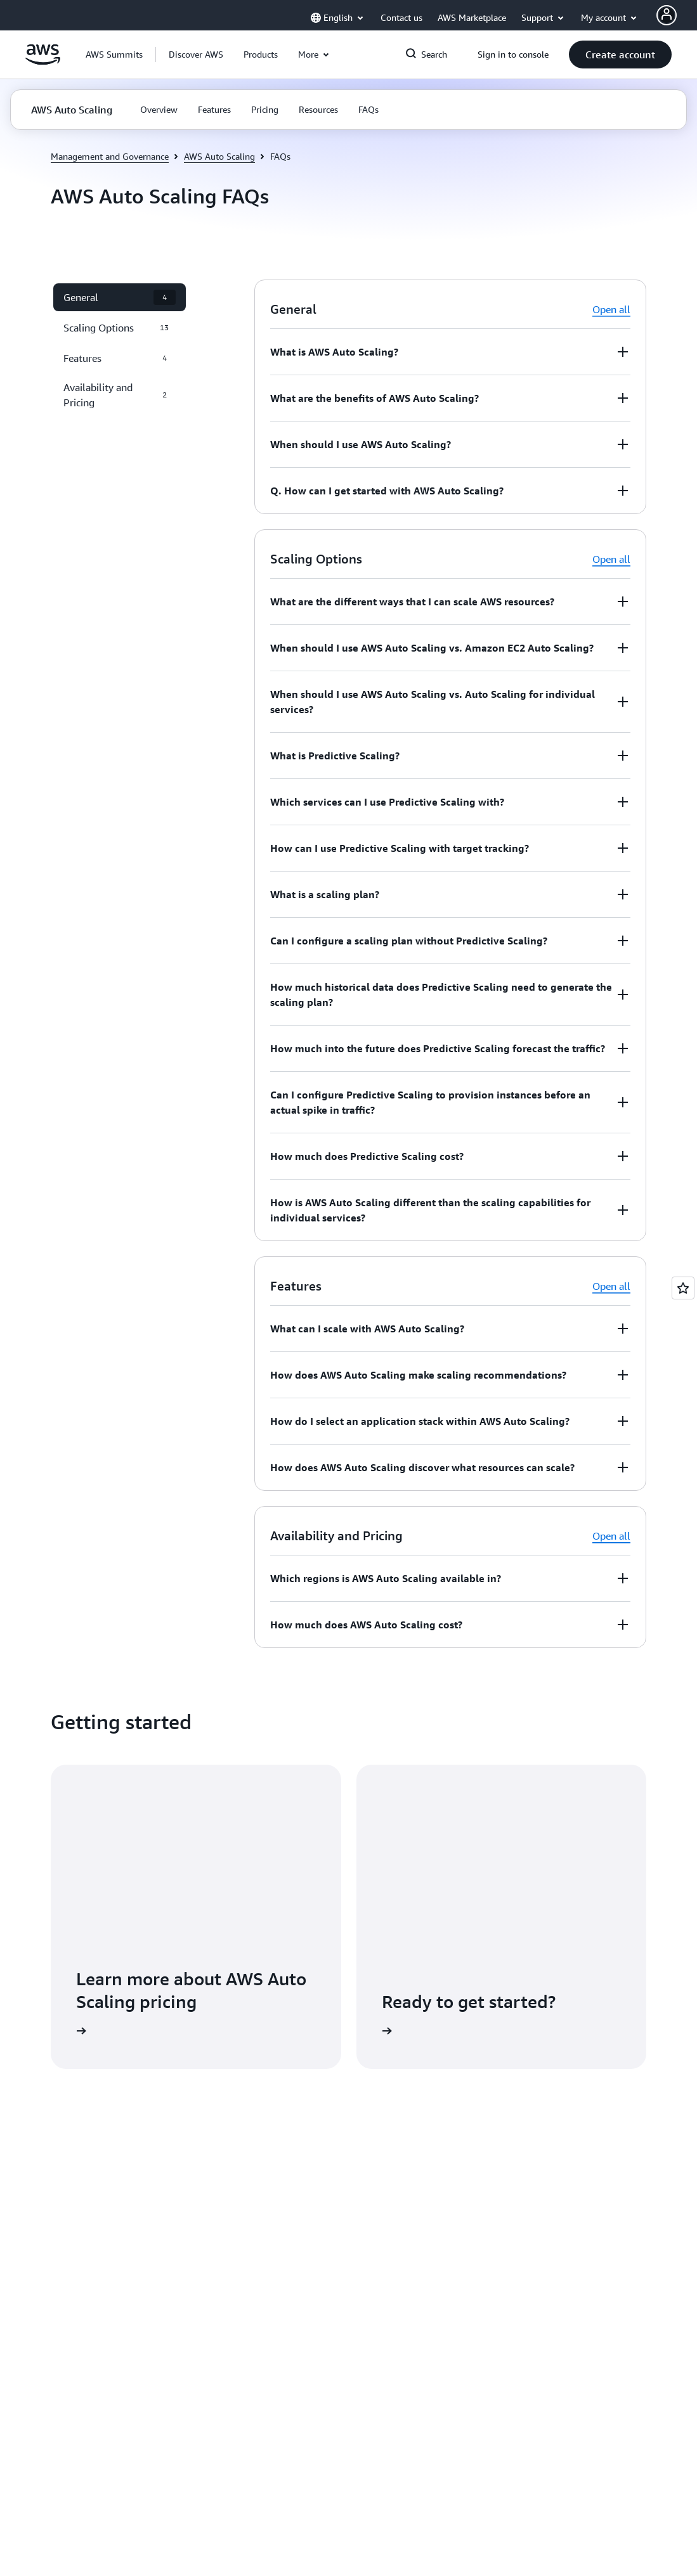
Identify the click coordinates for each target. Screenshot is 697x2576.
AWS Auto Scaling (219, 156)
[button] (196, 54)
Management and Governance (110, 156)
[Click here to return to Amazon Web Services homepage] (42, 61)
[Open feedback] (683, 1288)
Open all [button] (611, 309)
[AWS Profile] (666, 15)
